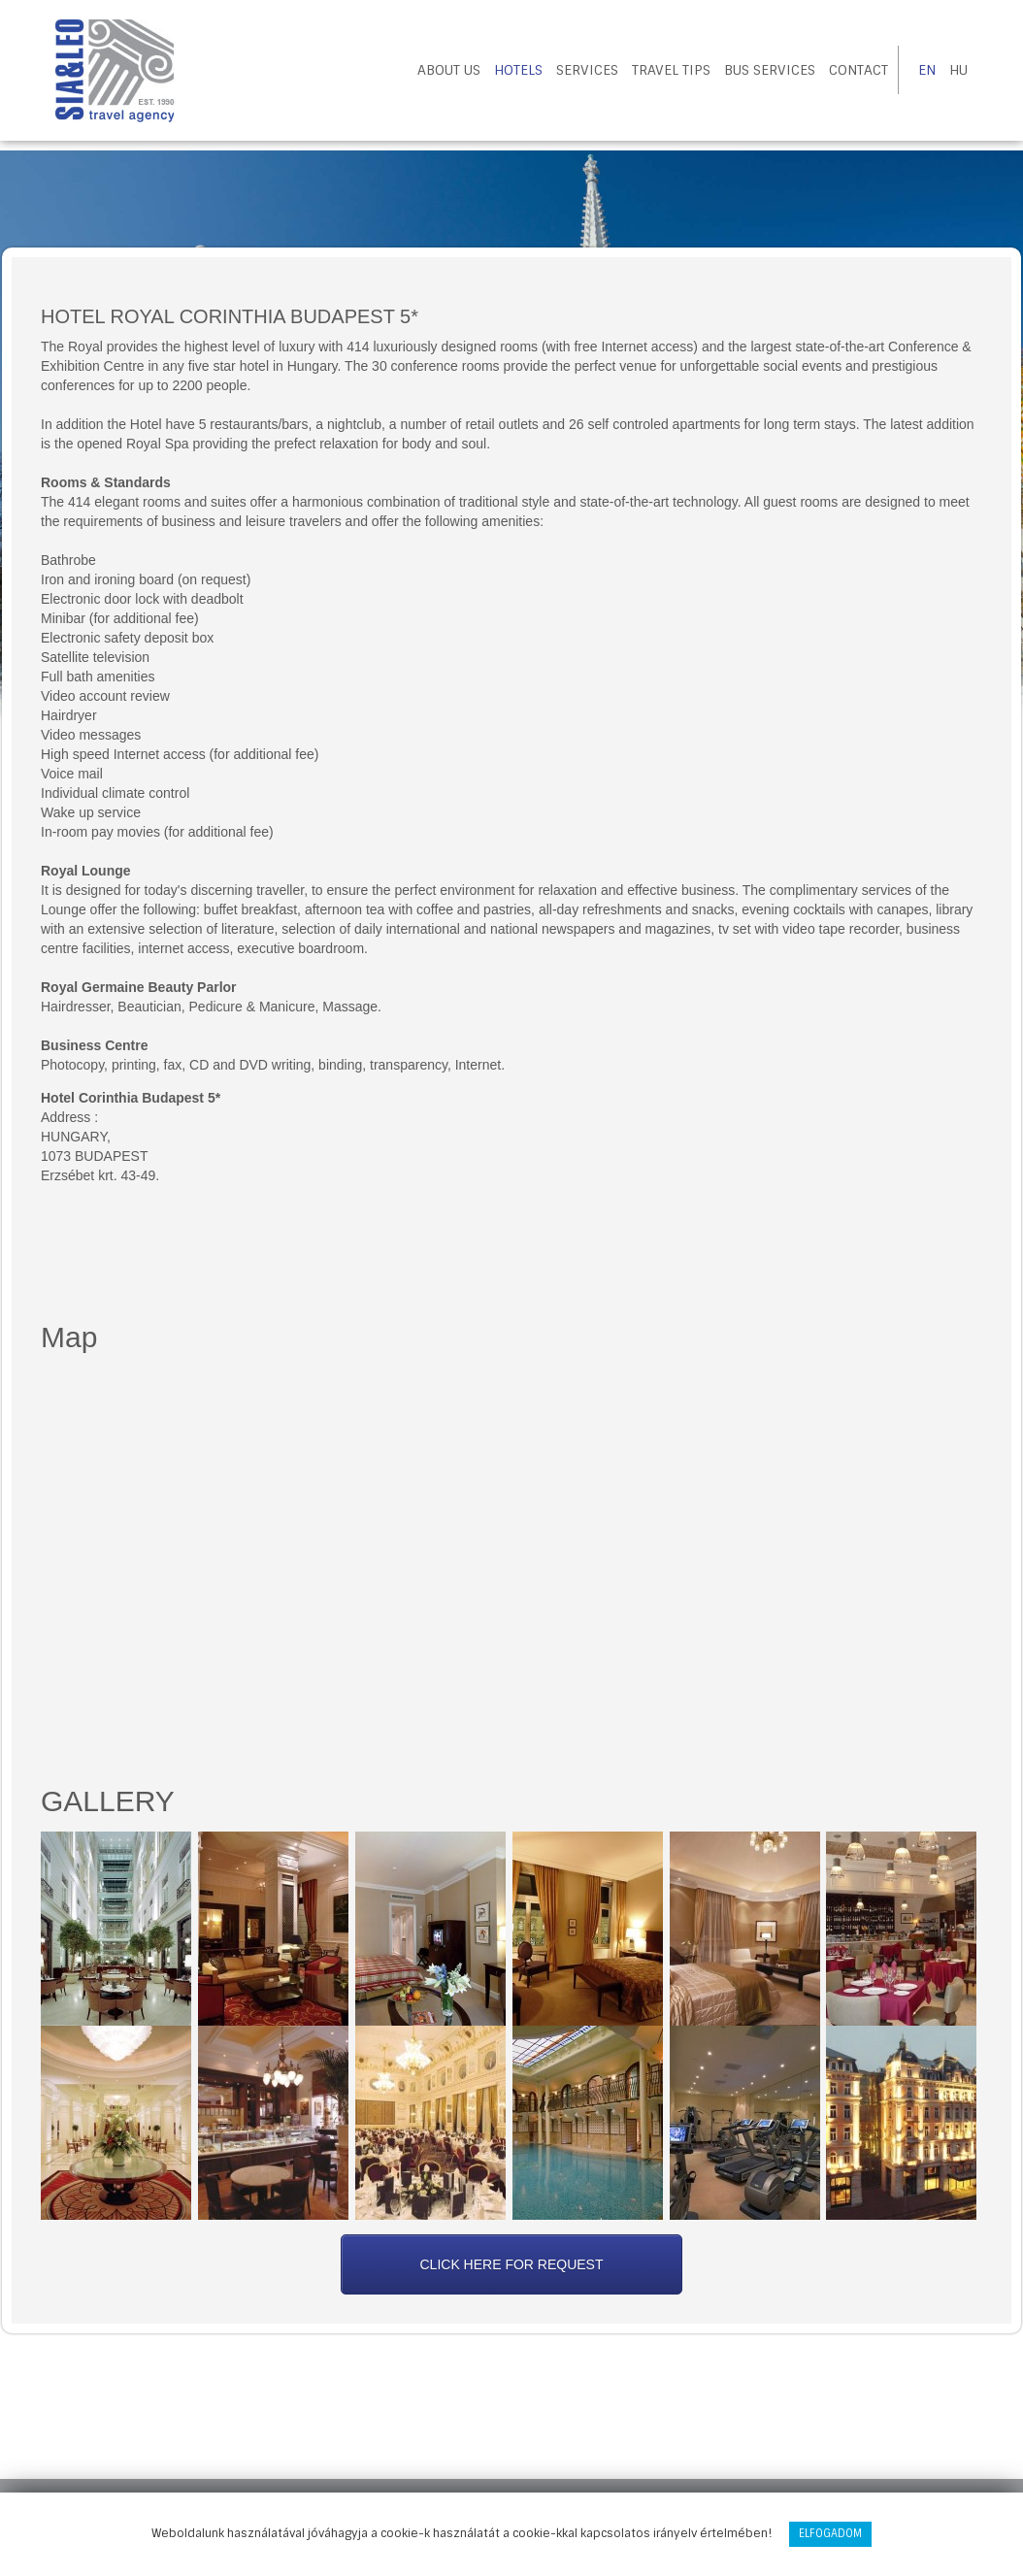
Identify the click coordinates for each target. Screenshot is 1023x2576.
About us (448, 70)
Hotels (518, 70)
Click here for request (511, 2264)
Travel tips (671, 70)
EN (927, 70)
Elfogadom (830, 2533)
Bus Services (769, 70)
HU (958, 70)
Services (587, 70)
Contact (858, 70)
